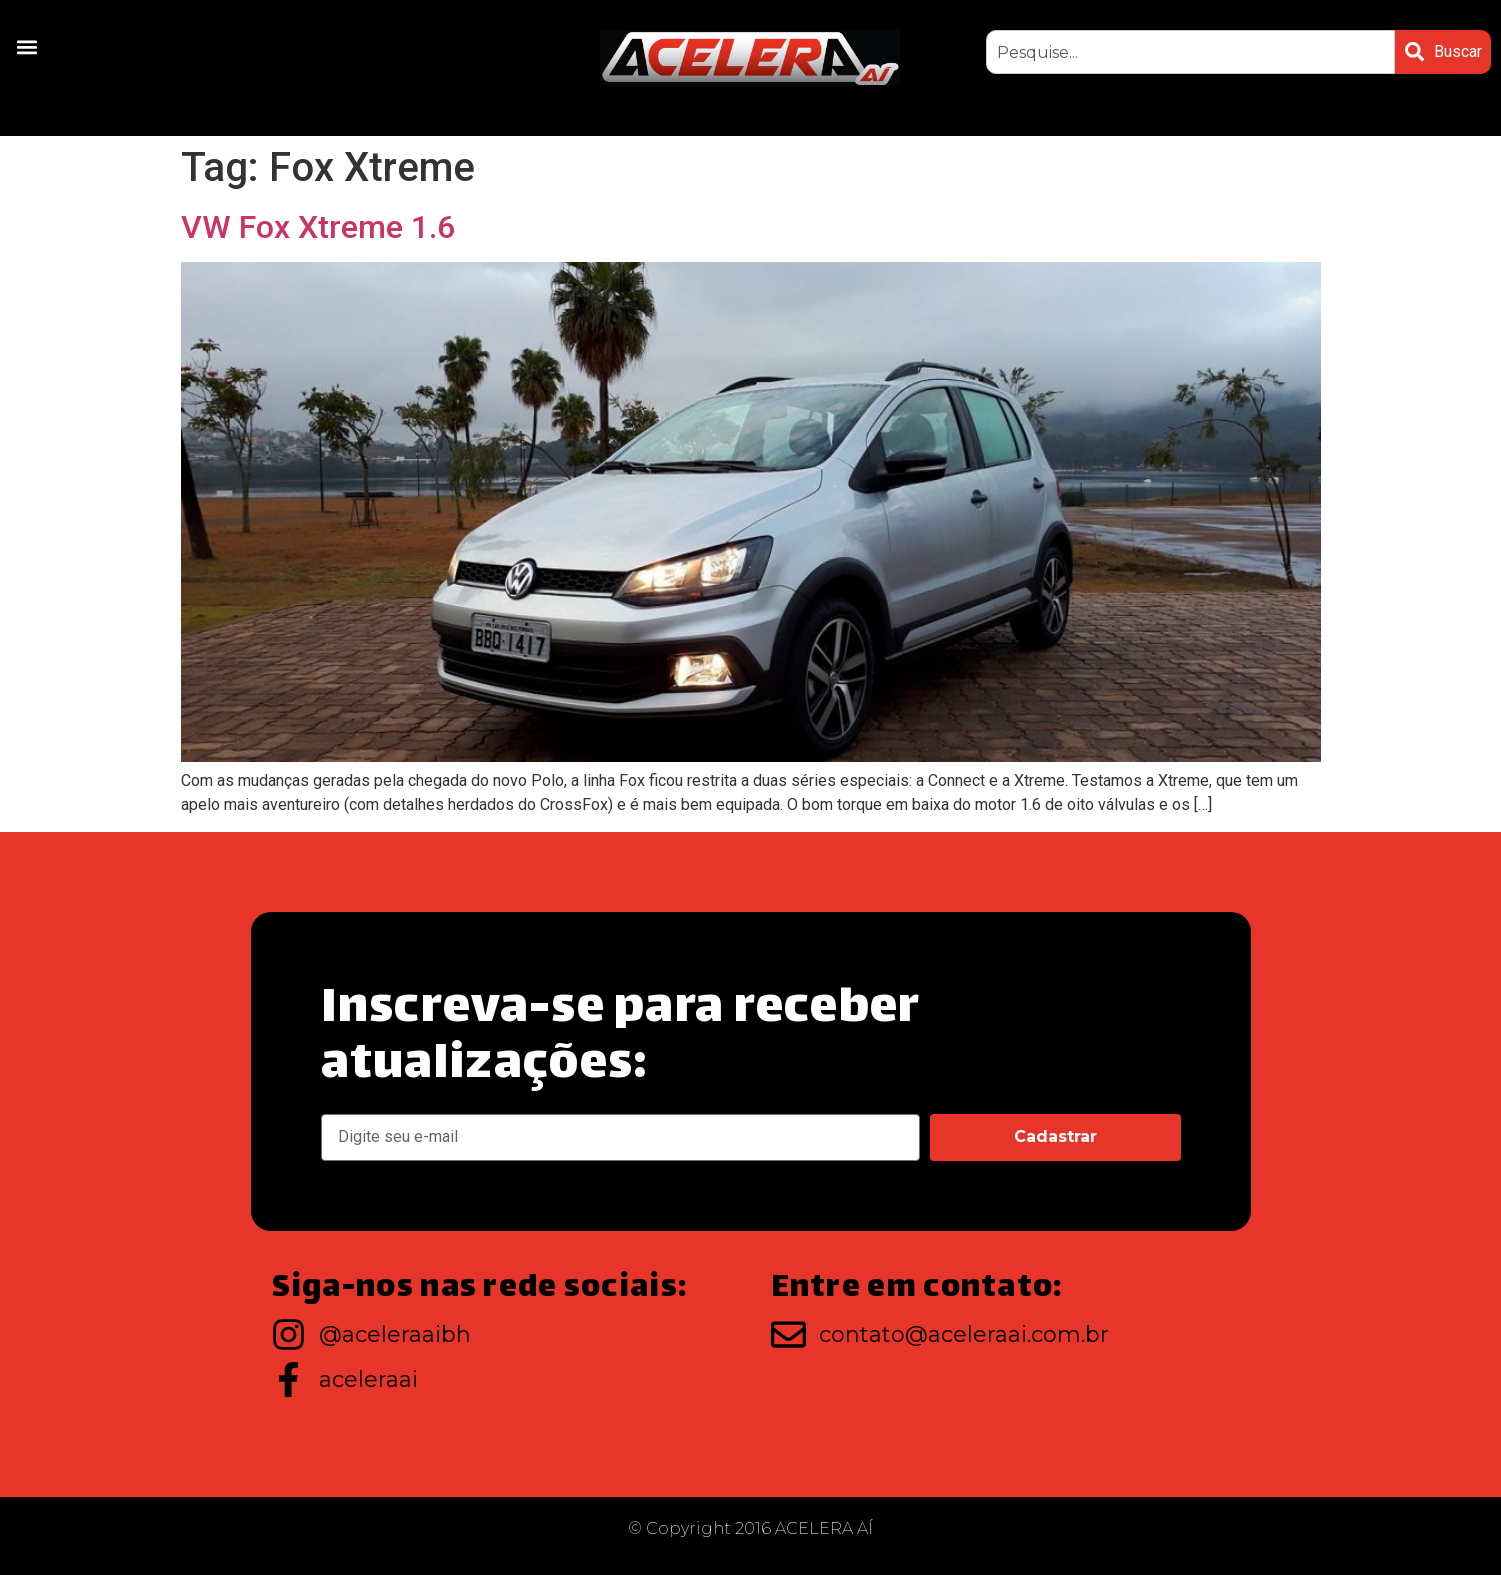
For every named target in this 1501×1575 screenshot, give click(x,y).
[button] (26, 46)
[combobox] (1189, 52)
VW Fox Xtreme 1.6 (318, 227)
